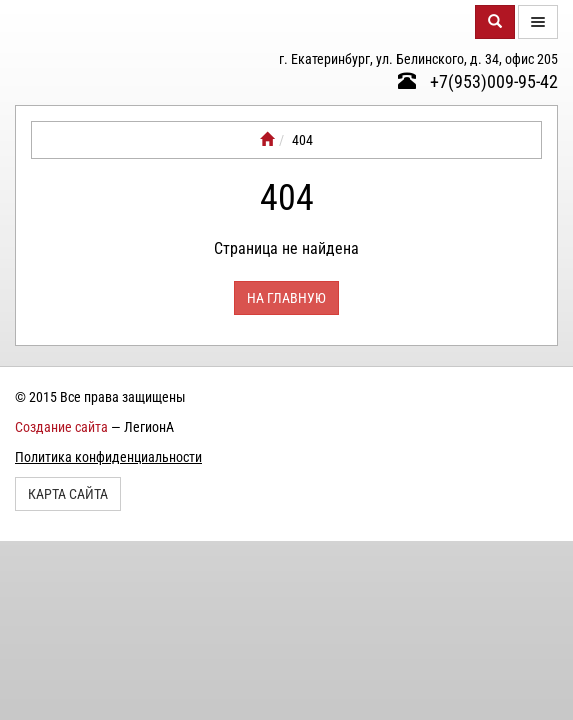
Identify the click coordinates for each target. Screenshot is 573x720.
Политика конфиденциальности (108, 457)
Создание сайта (61, 427)
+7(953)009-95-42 (478, 81)
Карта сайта (68, 494)
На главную (286, 298)
